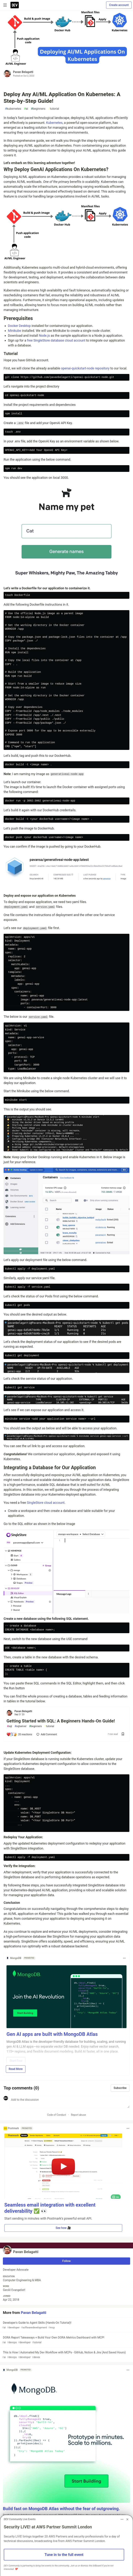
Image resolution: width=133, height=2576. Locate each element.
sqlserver (21, 1726)
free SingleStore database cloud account (56, 340)
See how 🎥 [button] (63, 2228)
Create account (119, 5)
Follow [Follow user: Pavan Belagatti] (66, 2261)
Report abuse (78, 2114)
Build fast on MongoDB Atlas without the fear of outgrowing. (61, 2508)
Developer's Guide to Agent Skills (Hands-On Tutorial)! (66, 2325)
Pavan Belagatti (23, 72)
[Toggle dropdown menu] (124, 1958)
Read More (16, 2069)
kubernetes (13, 109)
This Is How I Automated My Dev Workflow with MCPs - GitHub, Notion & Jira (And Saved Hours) (66, 2355)
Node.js (44, 335)
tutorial (53, 109)
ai (26, 109)
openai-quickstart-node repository (85, 368)
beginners (38, 109)
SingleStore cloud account (46, 1502)
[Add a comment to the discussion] (69, 2102)
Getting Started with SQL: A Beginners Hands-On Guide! (60, 1720)
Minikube (14, 330)
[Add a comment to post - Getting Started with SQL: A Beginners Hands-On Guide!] (19, 1734)
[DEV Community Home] (14, 5)
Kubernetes (54, 123)
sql (9, 1726)
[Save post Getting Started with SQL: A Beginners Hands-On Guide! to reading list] (123, 1734)
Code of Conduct (56, 2114)
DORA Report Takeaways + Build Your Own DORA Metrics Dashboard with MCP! (66, 2340)
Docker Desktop (19, 326)
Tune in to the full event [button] (64, 2554)
